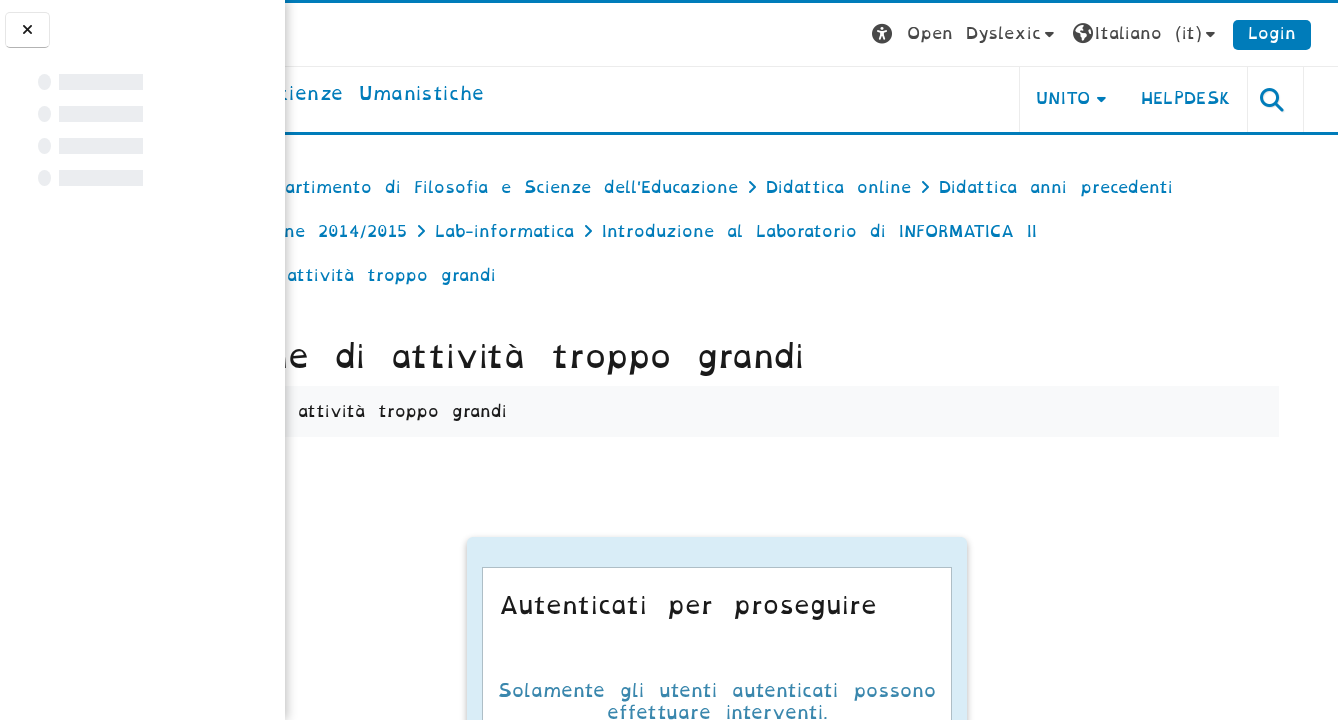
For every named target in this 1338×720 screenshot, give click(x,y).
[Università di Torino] (347, 33)
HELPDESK (1211, 98)
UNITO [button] (1089, 98)
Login (1298, 33)
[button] (990, 34)
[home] (458, 95)
